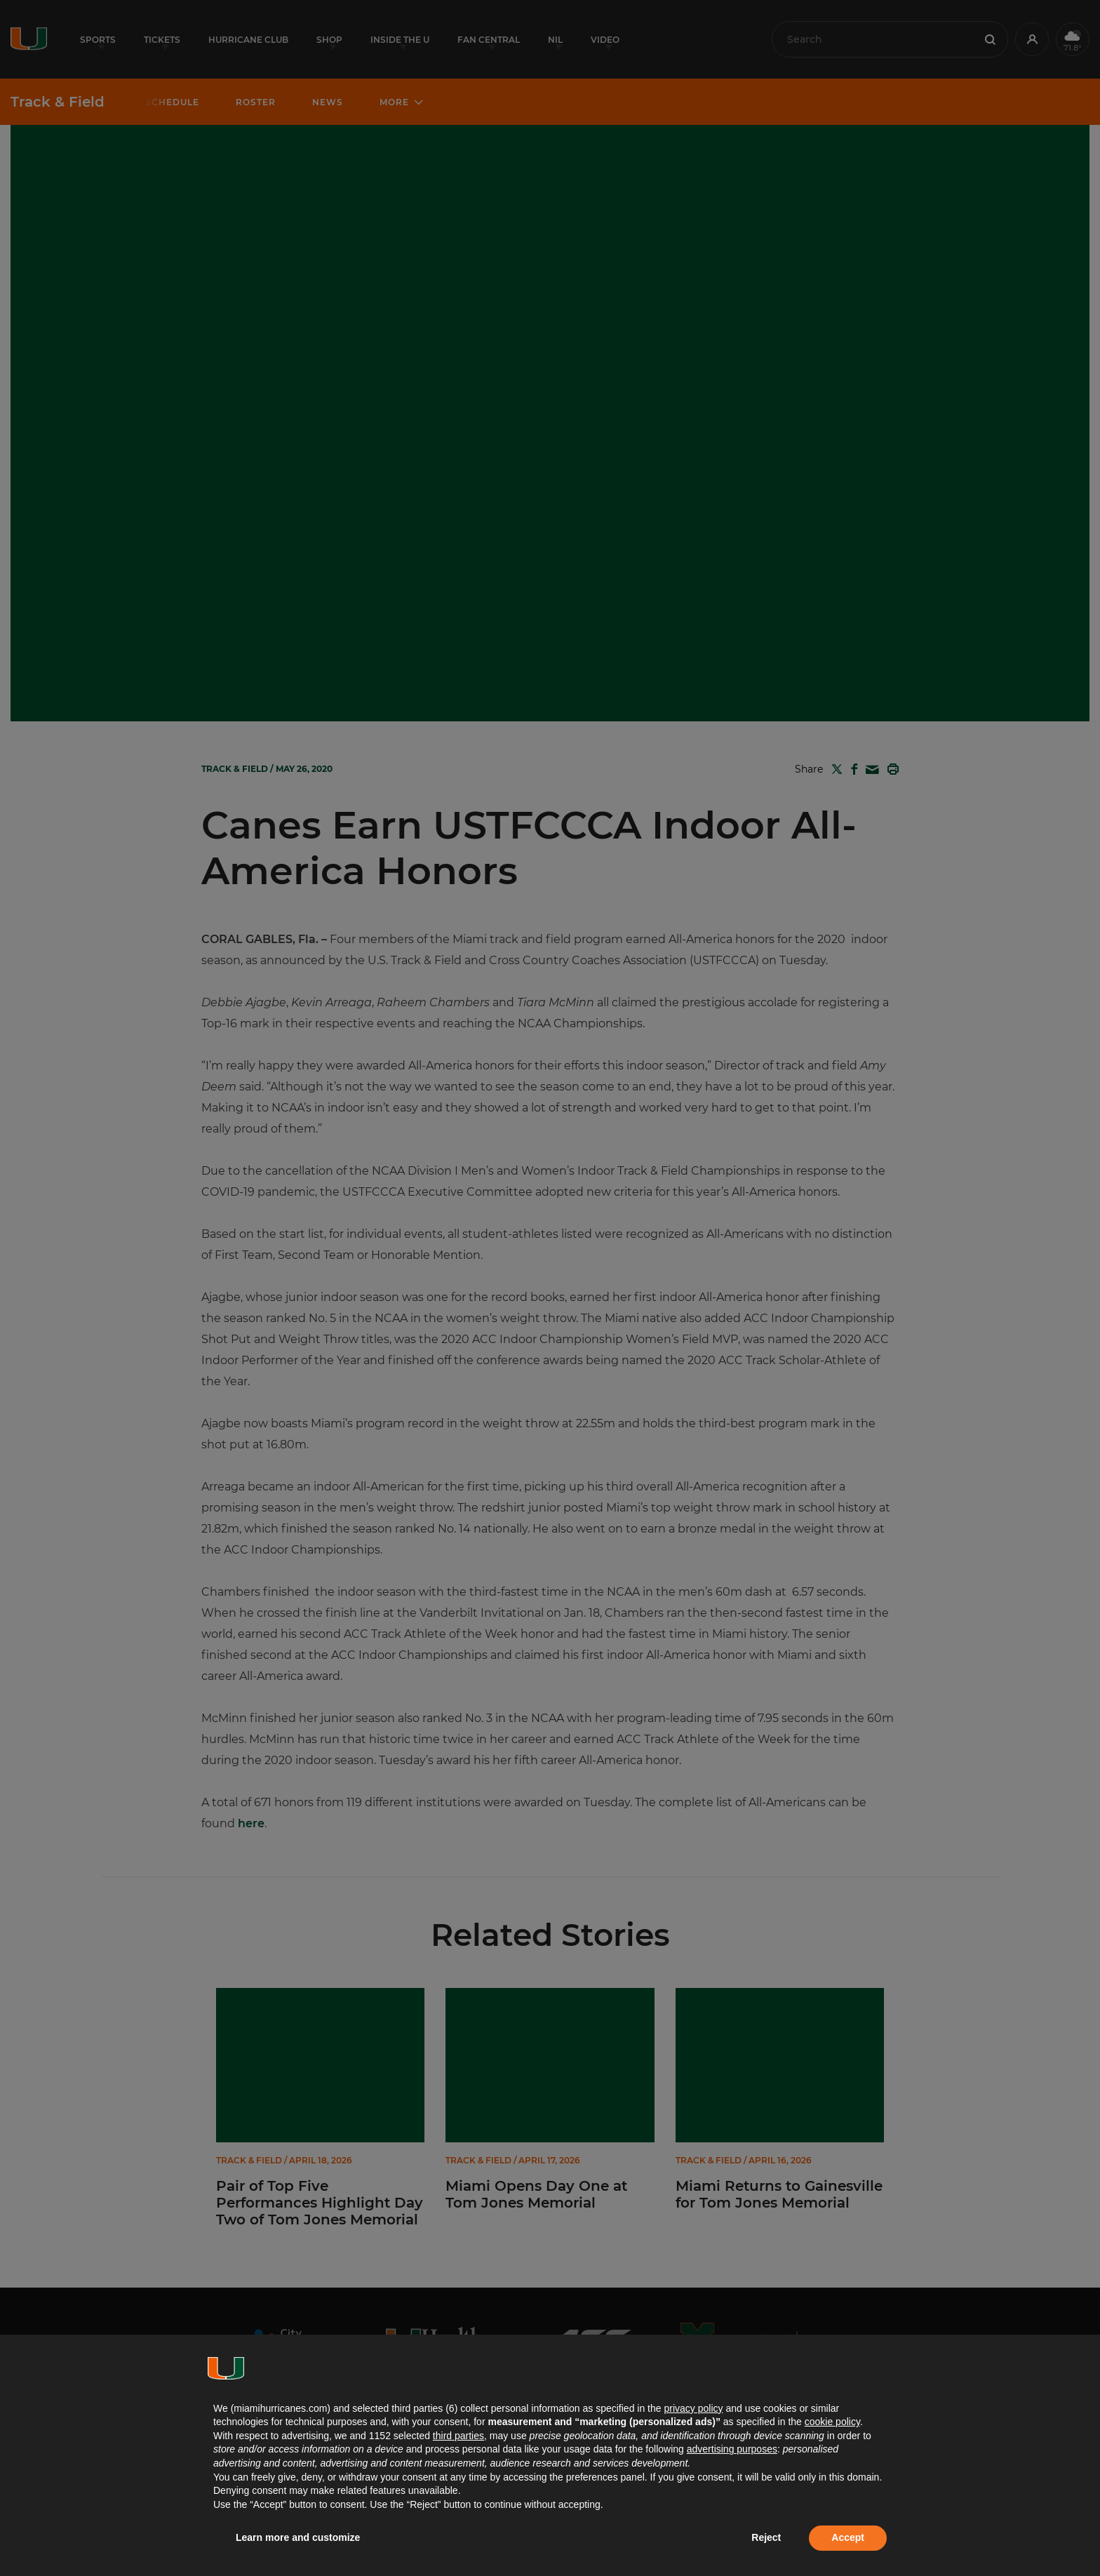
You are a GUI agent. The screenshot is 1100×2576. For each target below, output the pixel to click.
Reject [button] (766, 2537)
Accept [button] (847, 2537)
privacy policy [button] (693, 2408)
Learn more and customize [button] (298, 2537)
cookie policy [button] (832, 2421)
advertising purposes (732, 2449)
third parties (458, 2435)
